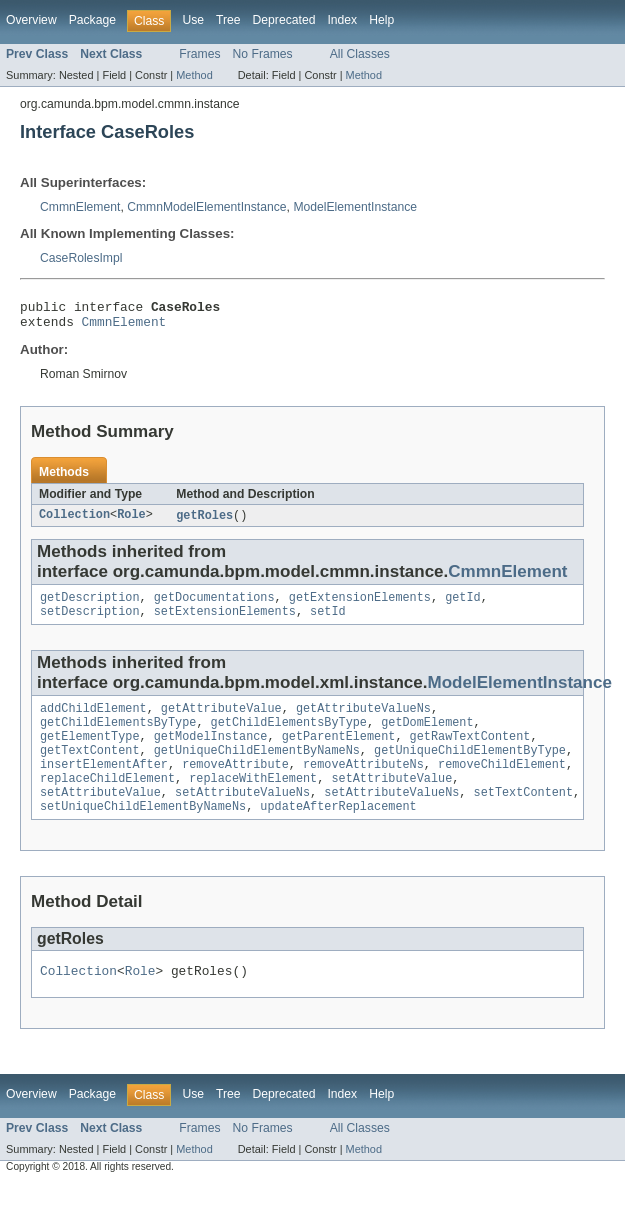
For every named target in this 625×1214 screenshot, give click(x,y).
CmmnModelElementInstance (206, 207)
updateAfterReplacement (338, 833)
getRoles (204, 522)
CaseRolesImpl (81, 258)
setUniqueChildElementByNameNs (143, 833)
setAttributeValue (391, 801)
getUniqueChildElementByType (470, 769)
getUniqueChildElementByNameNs (257, 769)
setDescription (90, 622)
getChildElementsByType (118, 737)
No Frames (263, 54)
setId (328, 622)
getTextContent (90, 769)
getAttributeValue (221, 721)
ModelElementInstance (355, 207)
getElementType (90, 753)
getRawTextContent (470, 753)
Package (92, 20)
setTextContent (524, 817)
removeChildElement (502, 785)
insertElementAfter (104, 785)
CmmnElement (80, 207)
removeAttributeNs (363, 785)
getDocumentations (214, 606)
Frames (199, 54)
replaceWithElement (253, 801)
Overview (31, 20)
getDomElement (427, 737)
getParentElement (339, 753)
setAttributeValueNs (242, 817)
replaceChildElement (107, 801)
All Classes (360, 54)
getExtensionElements (360, 606)
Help (381, 20)
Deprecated (284, 20)
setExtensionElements (225, 622)
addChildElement (93, 721)
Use (193, 20)
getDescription (90, 606)
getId (463, 606)
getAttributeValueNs (363, 721)
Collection (74, 522)
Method (194, 75)
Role (131, 522)
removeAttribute (235, 785)
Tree (228, 20)
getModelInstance (211, 753)
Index (342, 20)
